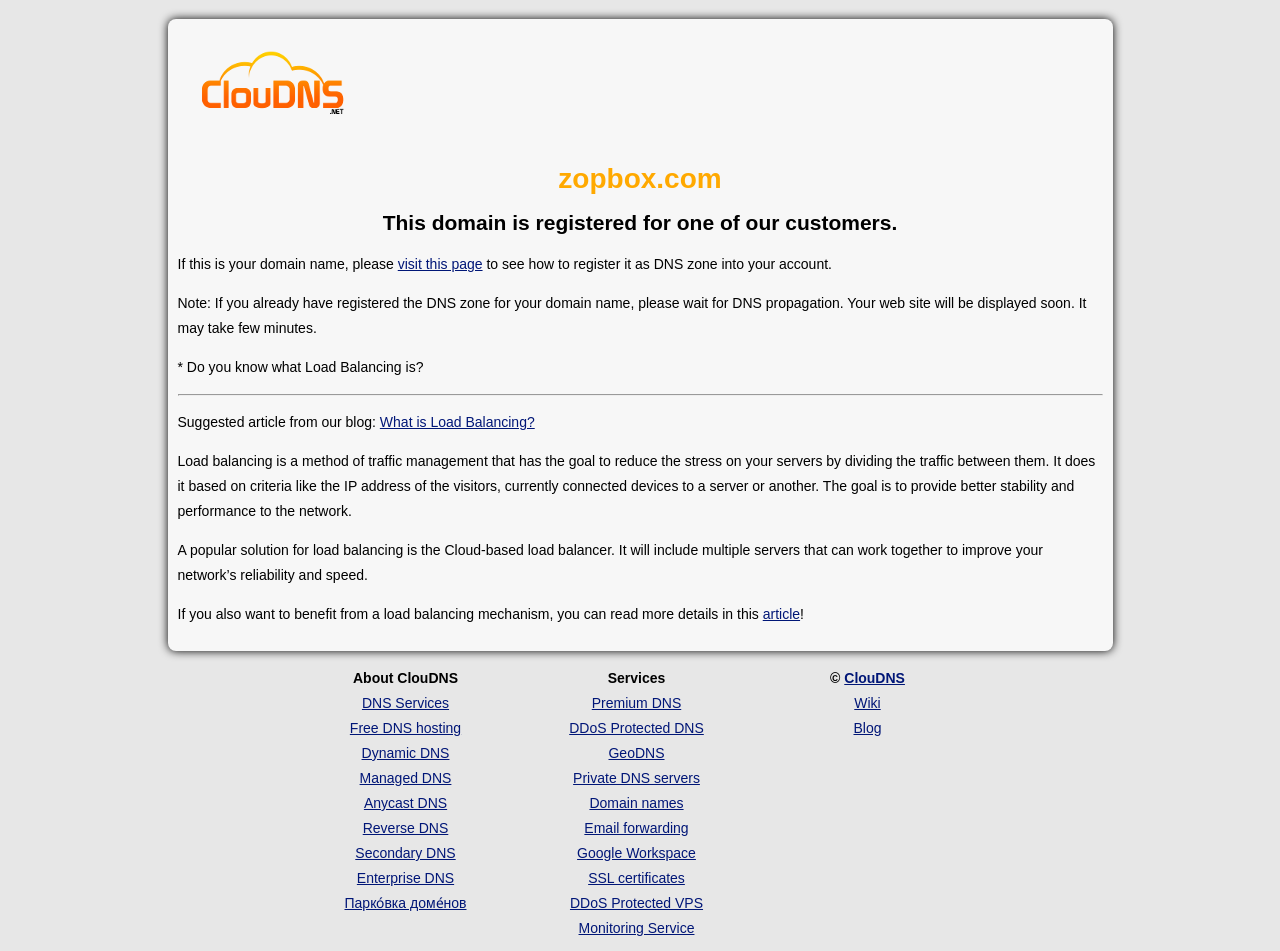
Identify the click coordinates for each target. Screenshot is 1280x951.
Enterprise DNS (405, 878)
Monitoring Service (637, 928)
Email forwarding (636, 828)
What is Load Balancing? (457, 422)
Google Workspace (636, 853)
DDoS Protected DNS (636, 728)
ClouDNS (874, 678)
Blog (867, 728)
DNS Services (405, 703)
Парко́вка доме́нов (406, 903)
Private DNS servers (636, 778)
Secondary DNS (405, 853)
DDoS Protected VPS (636, 903)
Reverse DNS (406, 828)
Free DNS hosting (405, 728)
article (781, 614)
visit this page (440, 264)
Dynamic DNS (406, 753)
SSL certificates (636, 878)
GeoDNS (636, 753)
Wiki (867, 703)
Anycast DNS (405, 803)
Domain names (636, 803)
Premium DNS (636, 703)
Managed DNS (406, 778)
